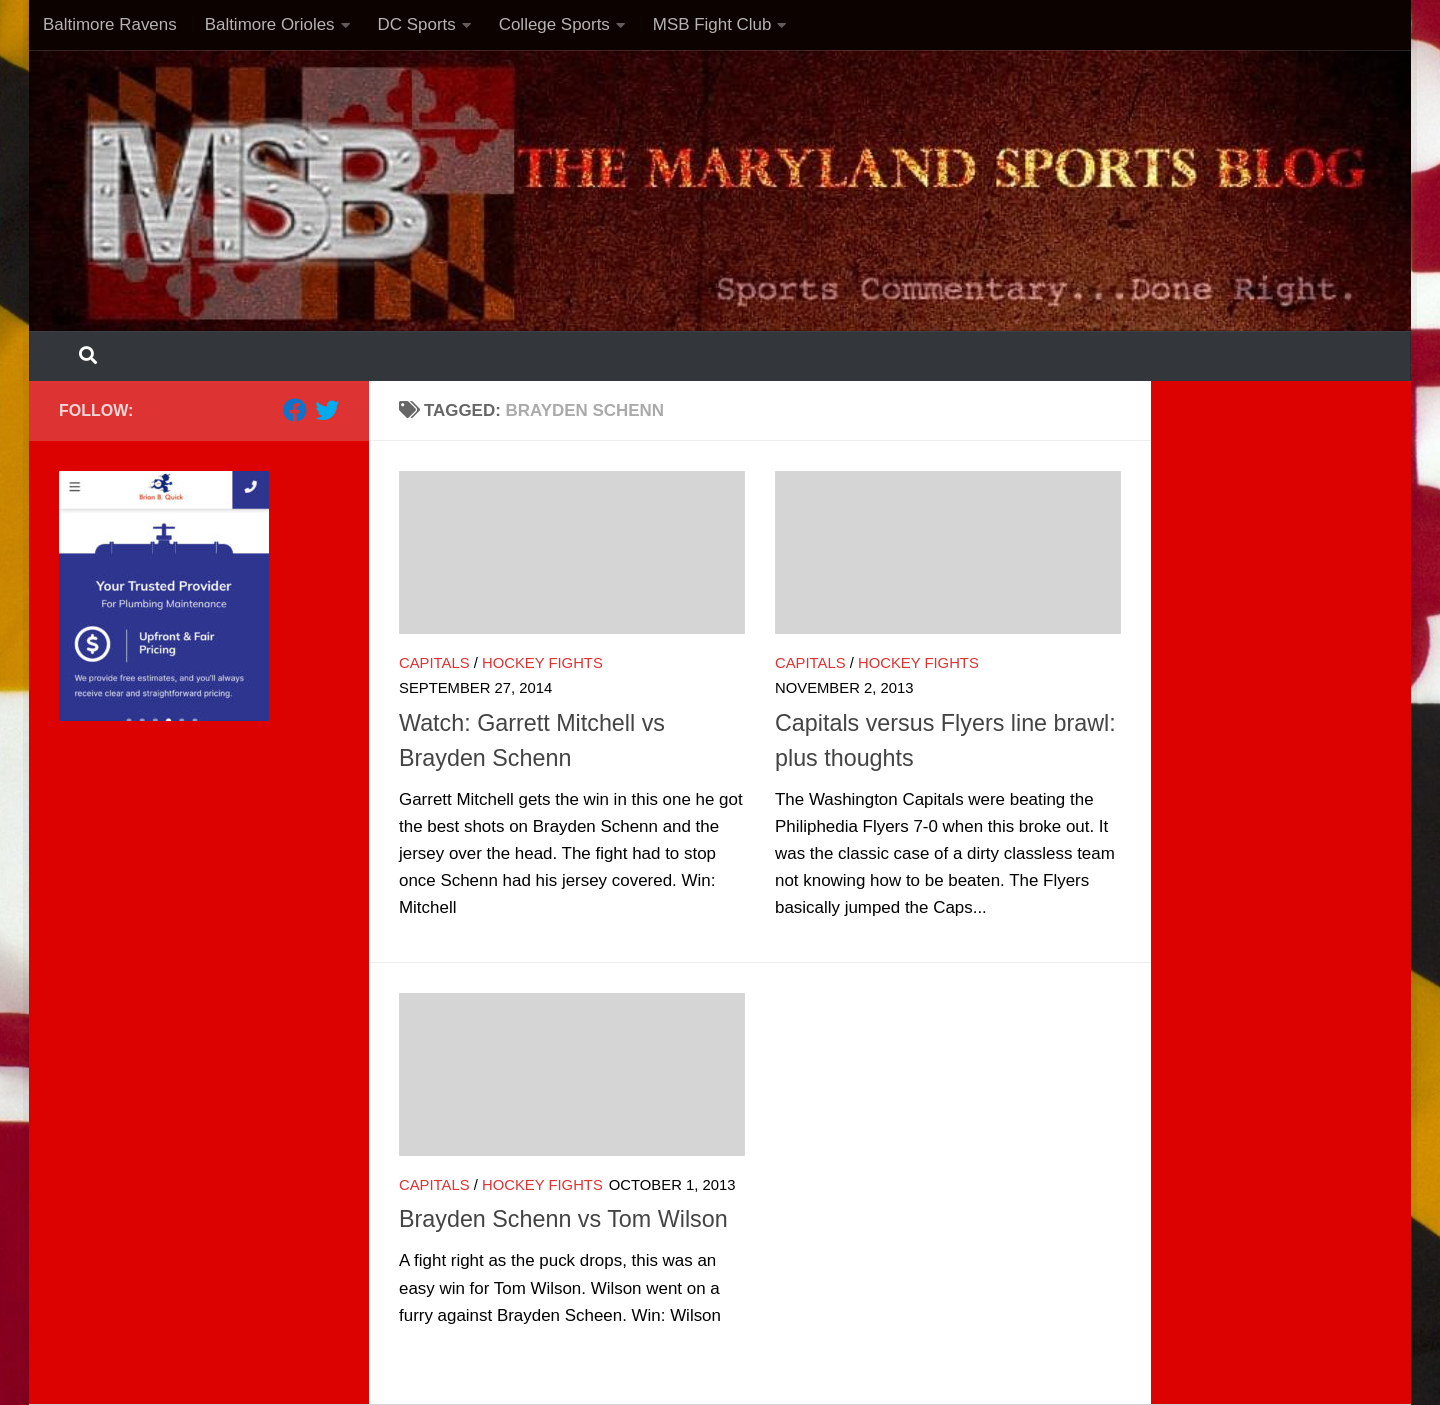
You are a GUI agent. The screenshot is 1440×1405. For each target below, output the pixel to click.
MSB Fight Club (712, 24)
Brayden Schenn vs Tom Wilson (563, 1219)
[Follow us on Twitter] (327, 410)
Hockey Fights (542, 663)
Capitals (434, 663)
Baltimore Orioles (270, 24)
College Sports (554, 24)
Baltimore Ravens (110, 24)
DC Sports (417, 24)
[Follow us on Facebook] (295, 410)
